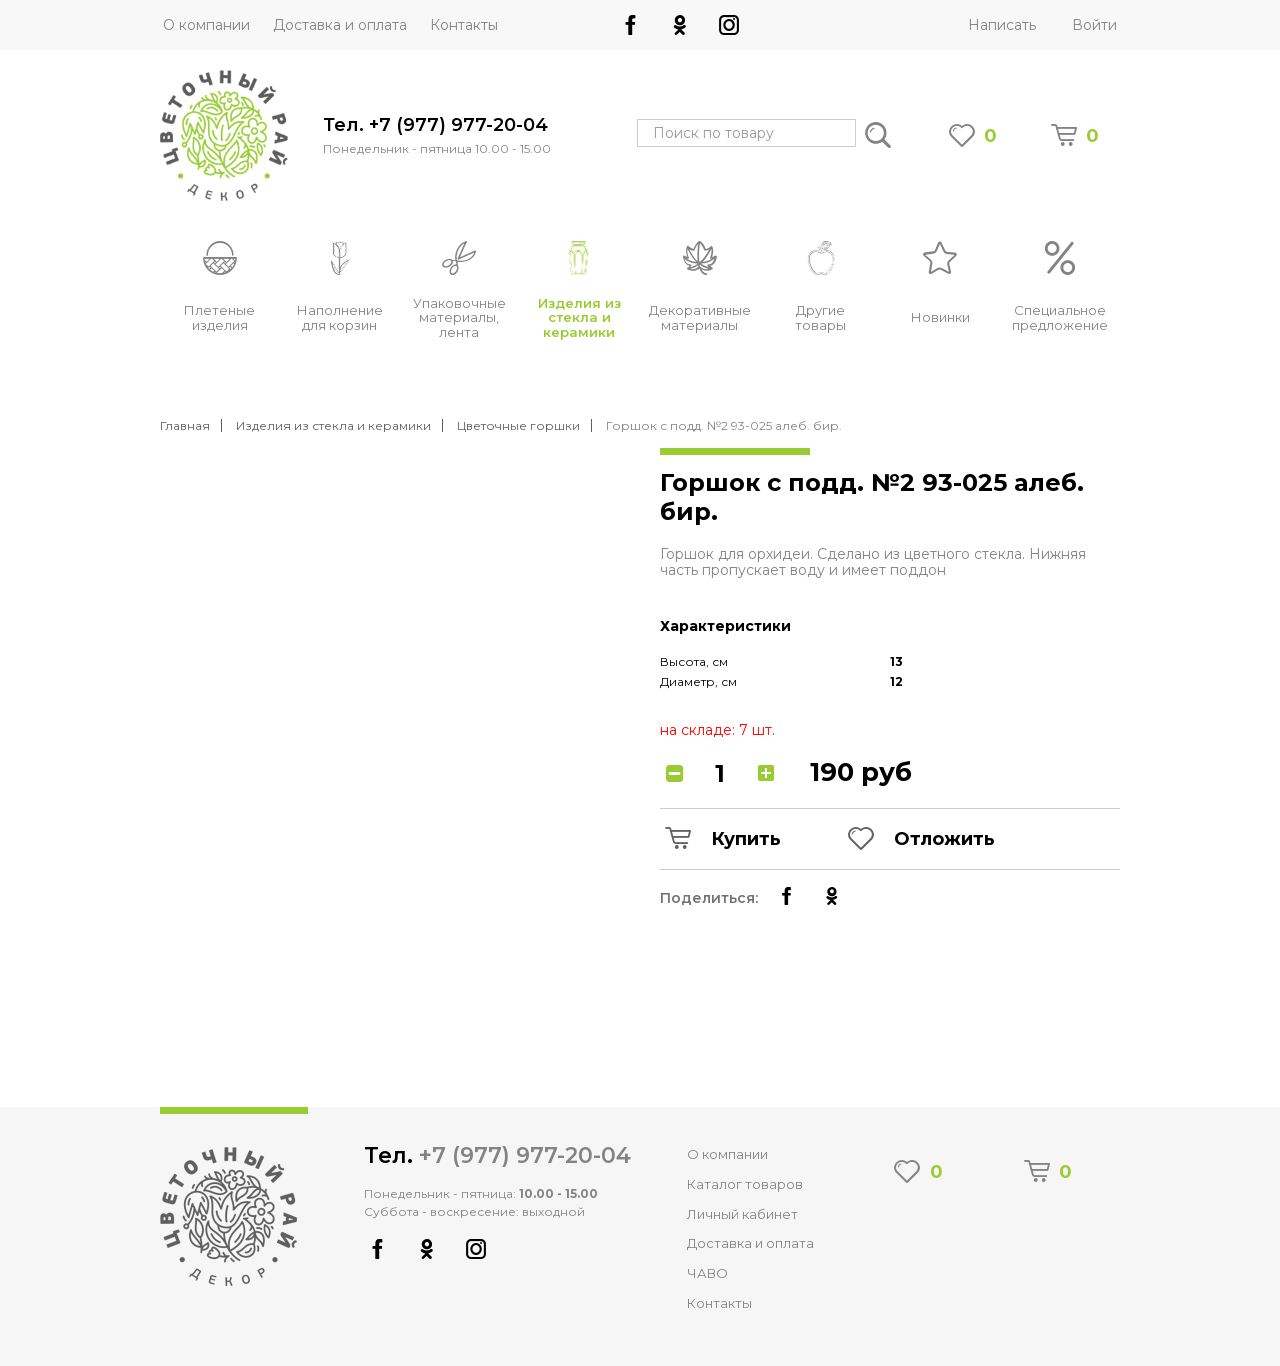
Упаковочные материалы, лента (459, 318)
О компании (206, 25)
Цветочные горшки (518, 426)
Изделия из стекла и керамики (579, 318)
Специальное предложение (1060, 317)
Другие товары (820, 317)
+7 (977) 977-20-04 (525, 1155)
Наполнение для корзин (340, 317)
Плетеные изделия (219, 317)
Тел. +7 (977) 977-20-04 (435, 125)
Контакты (464, 25)
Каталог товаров (745, 1184)
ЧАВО (707, 1273)
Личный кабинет (742, 1214)
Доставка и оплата (340, 25)
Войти (1094, 25)
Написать (1002, 25)
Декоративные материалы (700, 317)
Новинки (940, 317)
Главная (185, 426)
